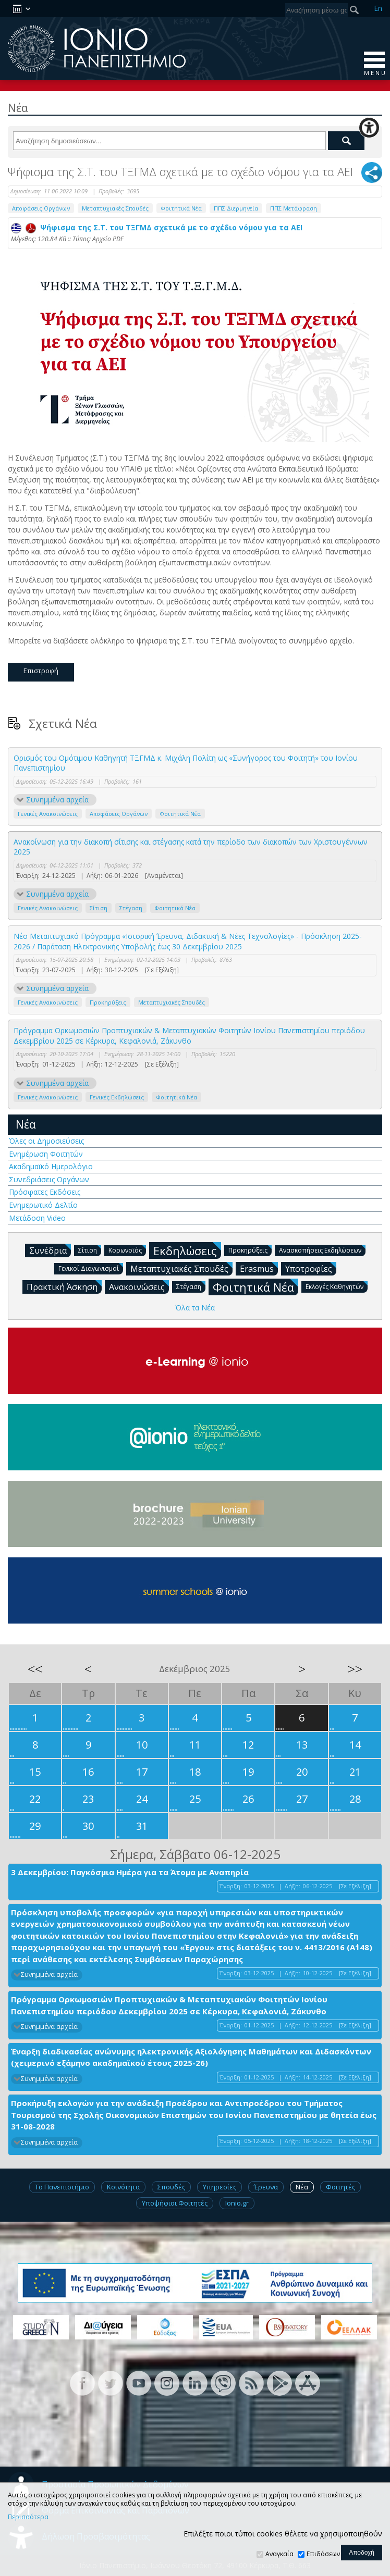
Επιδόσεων (323, 2553)
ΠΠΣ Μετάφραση (293, 208)
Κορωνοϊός (127, 1250)
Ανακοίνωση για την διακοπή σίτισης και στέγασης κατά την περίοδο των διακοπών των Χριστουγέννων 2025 (191, 847)
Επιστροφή (40, 670)
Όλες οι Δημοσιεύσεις (46, 1141)
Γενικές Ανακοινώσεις (48, 814)
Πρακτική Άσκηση (64, 1286)
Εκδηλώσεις (187, 1250)
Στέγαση (130, 908)
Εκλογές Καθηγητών (337, 1286)
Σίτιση (98, 908)
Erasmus (259, 1268)
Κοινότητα (123, 2186)
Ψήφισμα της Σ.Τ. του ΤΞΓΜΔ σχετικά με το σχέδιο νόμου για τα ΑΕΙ (156, 227)
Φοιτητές (340, 2186)
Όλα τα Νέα (195, 1307)
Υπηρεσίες (219, 2186)
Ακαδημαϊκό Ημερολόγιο (51, 1166)
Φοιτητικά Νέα (181, 208)
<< (35, 1668)
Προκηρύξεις (108, 1002)
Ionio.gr (237, 2203)
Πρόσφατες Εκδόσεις (44, 1192)
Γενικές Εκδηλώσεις (117, 1097)
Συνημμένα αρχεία (57, 799)
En (378, 8)
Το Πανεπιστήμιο (62, 2186)
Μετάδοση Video (37, 1218)
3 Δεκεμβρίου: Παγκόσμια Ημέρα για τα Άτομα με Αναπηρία (130, 1872)
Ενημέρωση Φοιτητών (46, 1154)
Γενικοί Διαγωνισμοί (90, 1268)
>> (355, 1668)
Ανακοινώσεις (139, 1286)
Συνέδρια (50, 1250)
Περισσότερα (28, 2517)
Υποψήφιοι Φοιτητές (175, 2203)
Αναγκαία (279, 2553)
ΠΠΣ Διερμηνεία (236, 208)
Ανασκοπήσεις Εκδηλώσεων (322, 1250)
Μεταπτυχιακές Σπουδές (115, 208)
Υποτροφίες (310, 1268)
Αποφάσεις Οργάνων (41, 208)
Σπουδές (171, 2186)
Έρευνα (266, 2186)
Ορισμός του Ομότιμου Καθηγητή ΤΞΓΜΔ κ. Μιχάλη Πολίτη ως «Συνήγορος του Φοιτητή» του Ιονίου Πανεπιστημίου (186, 763)
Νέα (26, 1124)
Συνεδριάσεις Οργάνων (49, 1179)
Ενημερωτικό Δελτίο (43, 1205)
